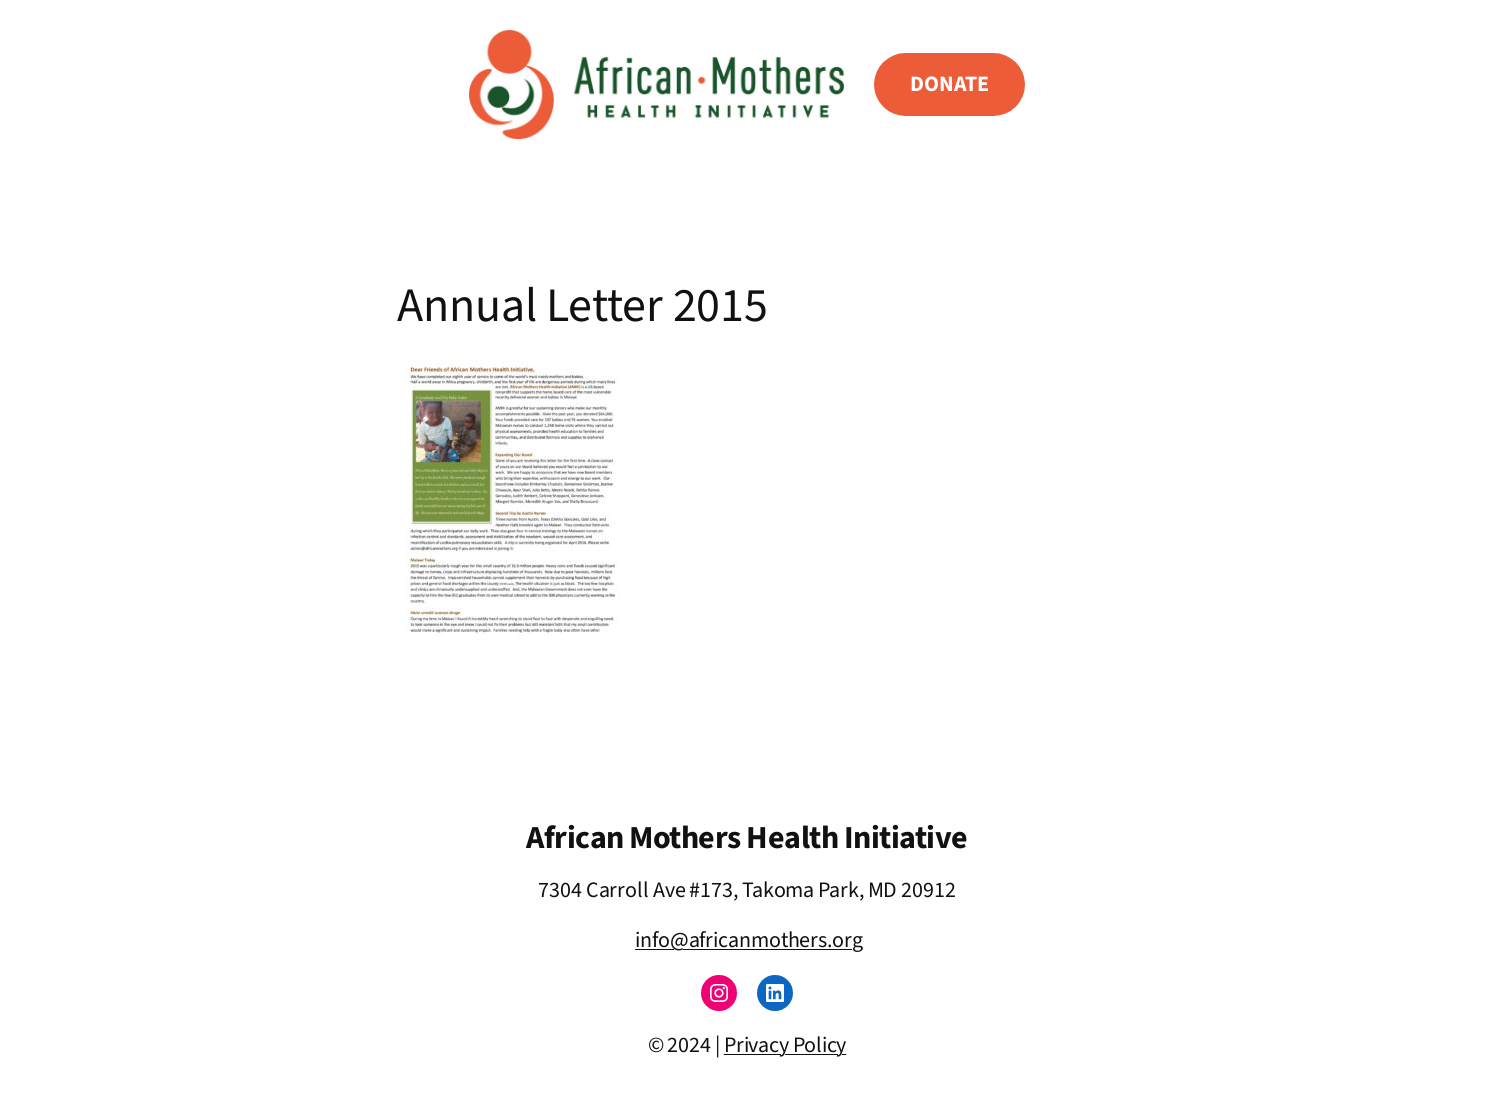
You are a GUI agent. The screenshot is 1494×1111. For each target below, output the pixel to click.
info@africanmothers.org (749, 940)
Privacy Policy (785, 1045)
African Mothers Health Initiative (747, 838)
